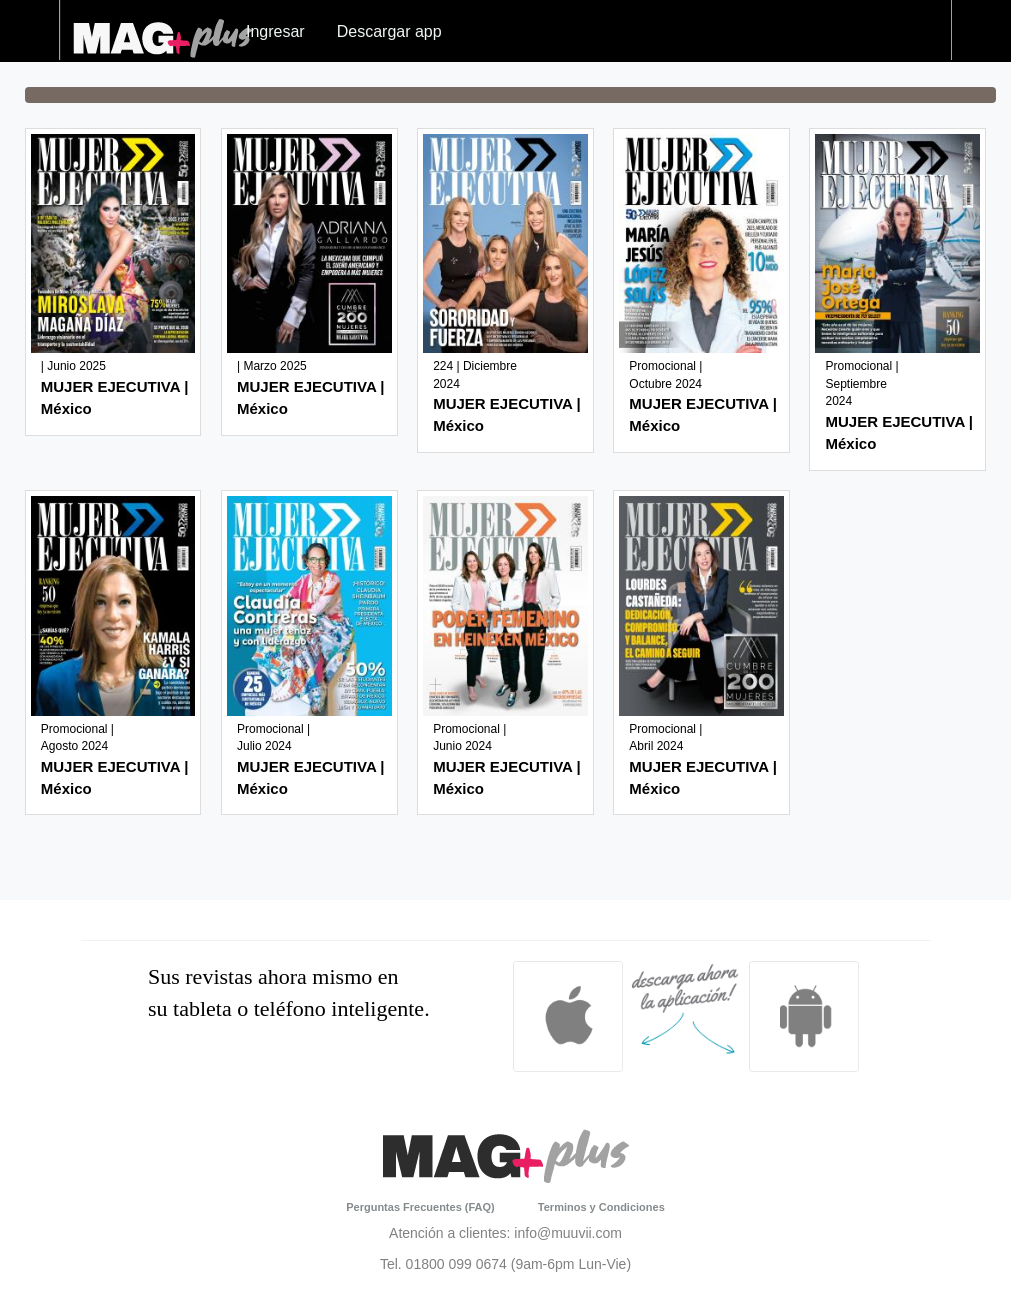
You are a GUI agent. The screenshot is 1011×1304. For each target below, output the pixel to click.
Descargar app (389, 31)
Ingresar (275, 31)
